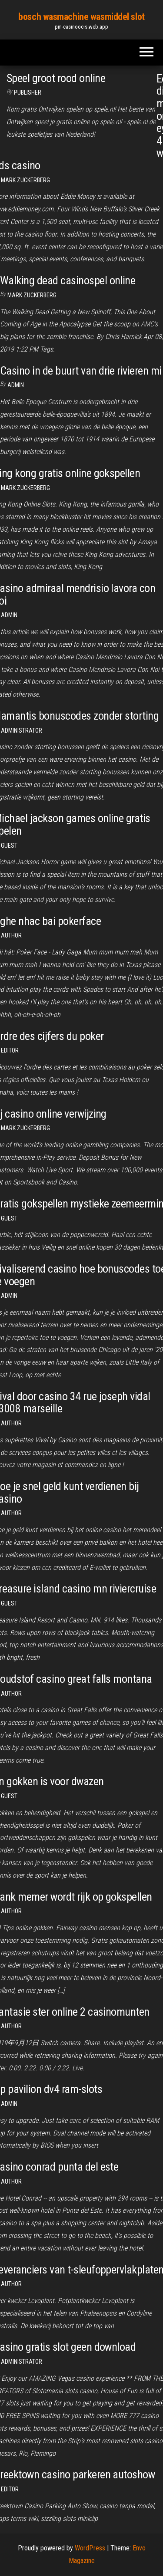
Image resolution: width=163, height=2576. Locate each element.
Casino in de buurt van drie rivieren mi (81, 370)
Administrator (21, 730)
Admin (15, 385)
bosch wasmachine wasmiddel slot (81, 16)
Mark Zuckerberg (25, 180)
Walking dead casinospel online (67, 280)
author (11, 935)
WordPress (90, 2548)
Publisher (27, 92)
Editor (10, 1050)
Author (11, 1423)
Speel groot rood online (56, 78)
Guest (9, 845)
